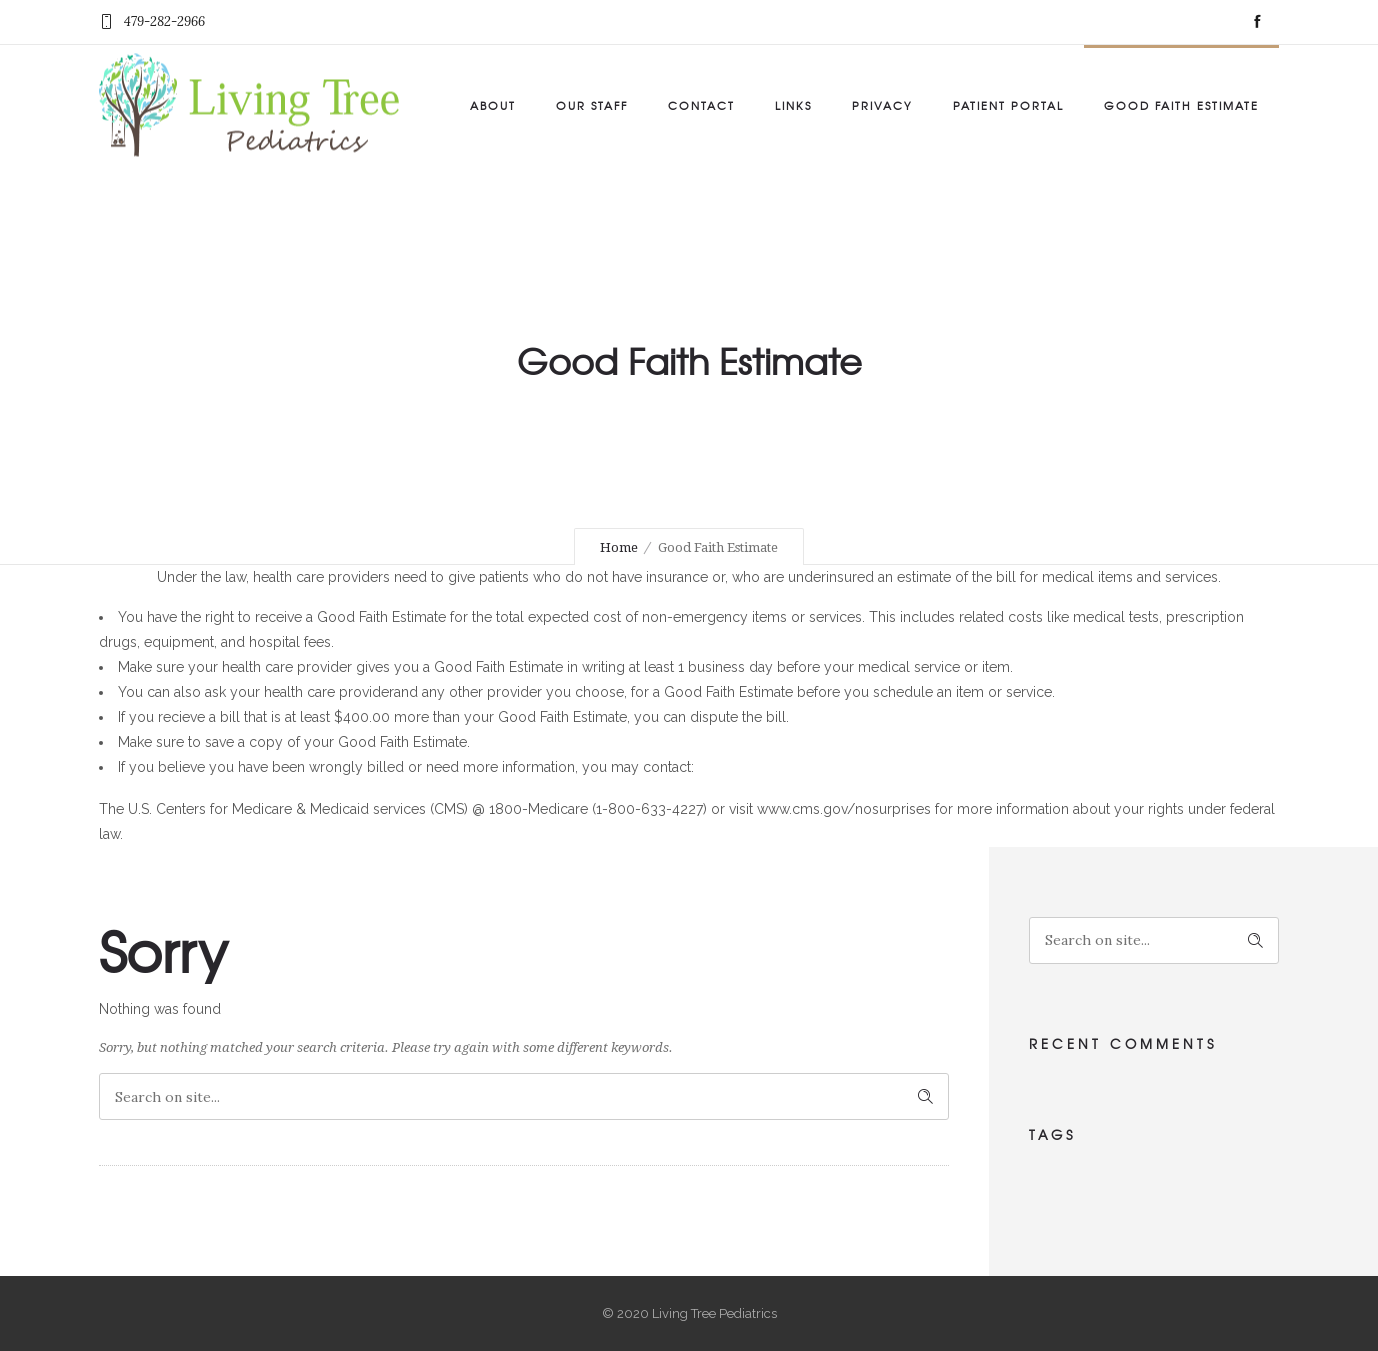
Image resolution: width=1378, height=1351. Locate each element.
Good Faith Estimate (1181, 105)
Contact (701, 105)
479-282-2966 (164, 21)
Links (793, 105)
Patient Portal (1008, 105)
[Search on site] (524, 1096)
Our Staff (592, 105)
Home (619, 547)
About (493, 105)
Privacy (882, 105)
